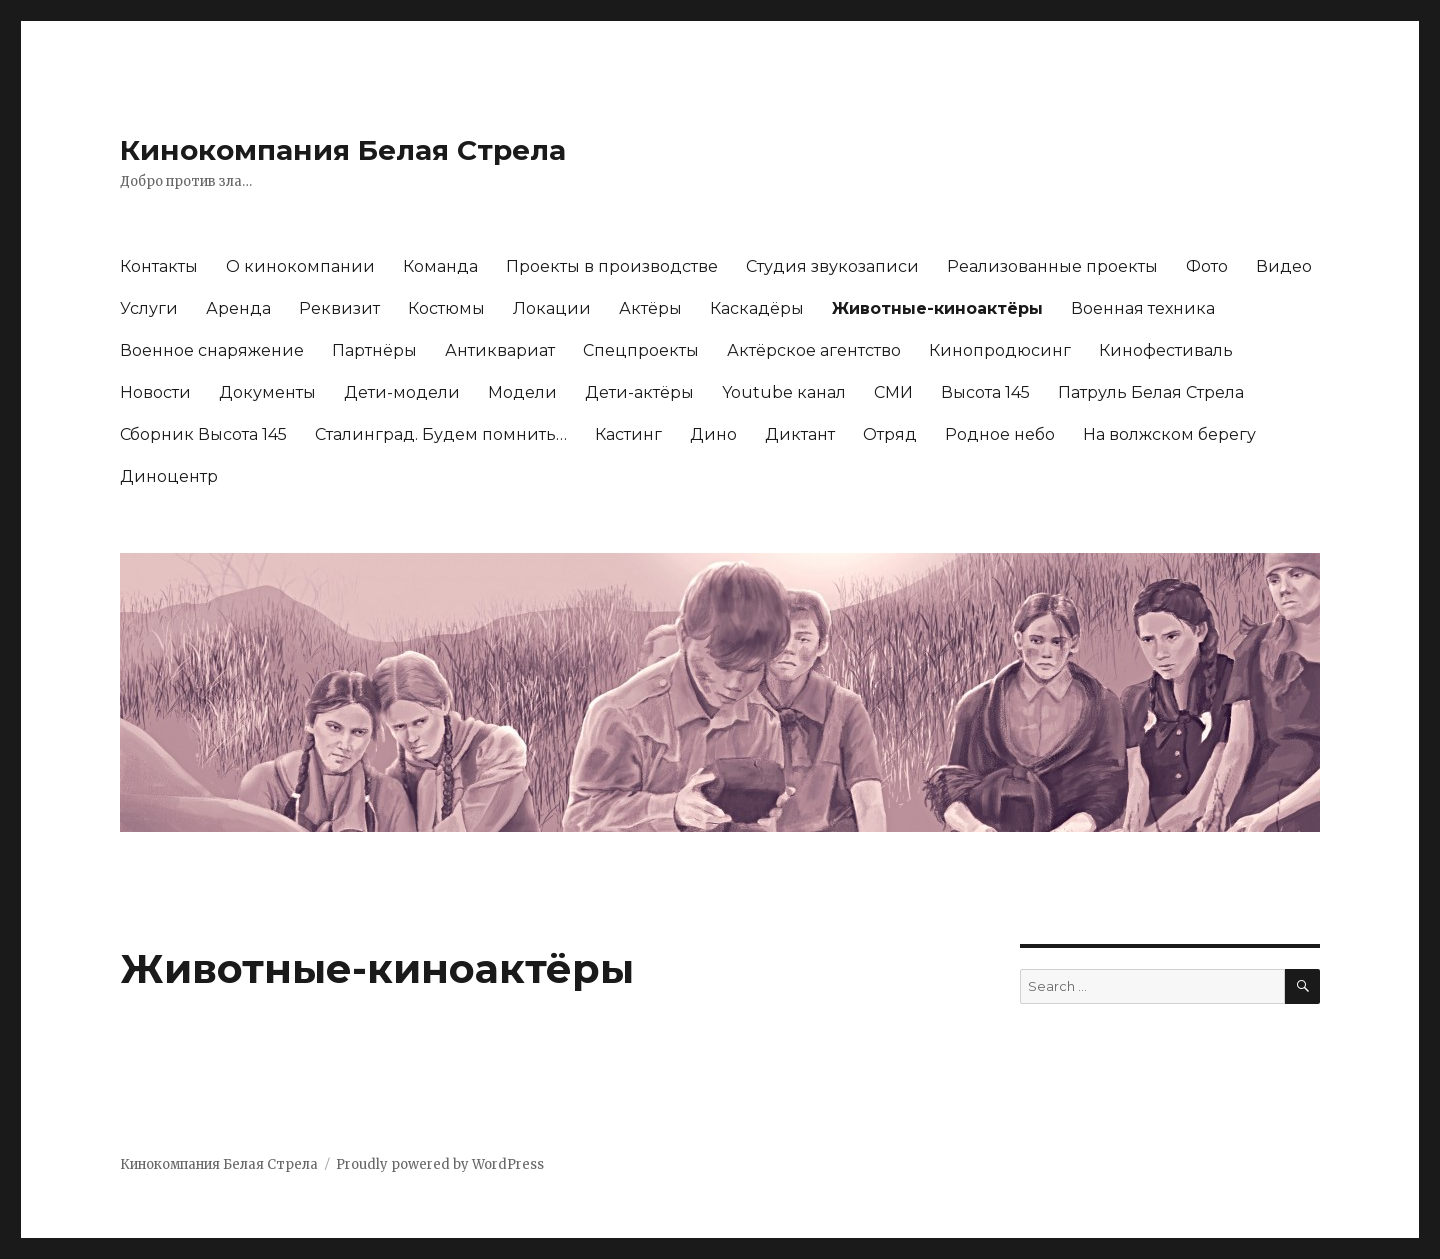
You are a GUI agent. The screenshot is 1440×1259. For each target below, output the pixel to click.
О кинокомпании (300, 266)
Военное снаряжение (212, 350)
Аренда (238, 308)
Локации (552, 308)
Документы (267, 392)
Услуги (149, 308)
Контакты (159, 266)
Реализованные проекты (1052, 266)
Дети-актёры (639, 392)
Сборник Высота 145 (203, 434)
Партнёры (374, 350)
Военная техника (1143, 308)
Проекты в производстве (612, 266)
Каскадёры (757, 308)
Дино (713, 434)
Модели (522, 392)
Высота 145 (985, 392)
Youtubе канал (784, 392)
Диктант (800, 434)
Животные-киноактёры (937, 308)
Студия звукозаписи (832, 266)
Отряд (890, 434)
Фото (1207, 266)
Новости (155, 392)
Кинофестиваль (1166, 350)
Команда (440, 266)
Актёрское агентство (814, 350)
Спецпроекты (641, 350)
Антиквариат (500, 350)
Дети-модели (402, 392)
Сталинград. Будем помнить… (441, 434)
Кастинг (628, 434)
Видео (1284, 266)
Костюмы (446, 308)
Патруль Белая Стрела (1151, 392)
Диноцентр (169, 476)
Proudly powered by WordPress (440, 1164)
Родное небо (1000, 434)
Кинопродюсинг (1000, 350)
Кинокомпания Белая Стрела (343, 150)
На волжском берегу (1169, 434)
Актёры (650, 308)
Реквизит (339, 308)
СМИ (893, 392)
